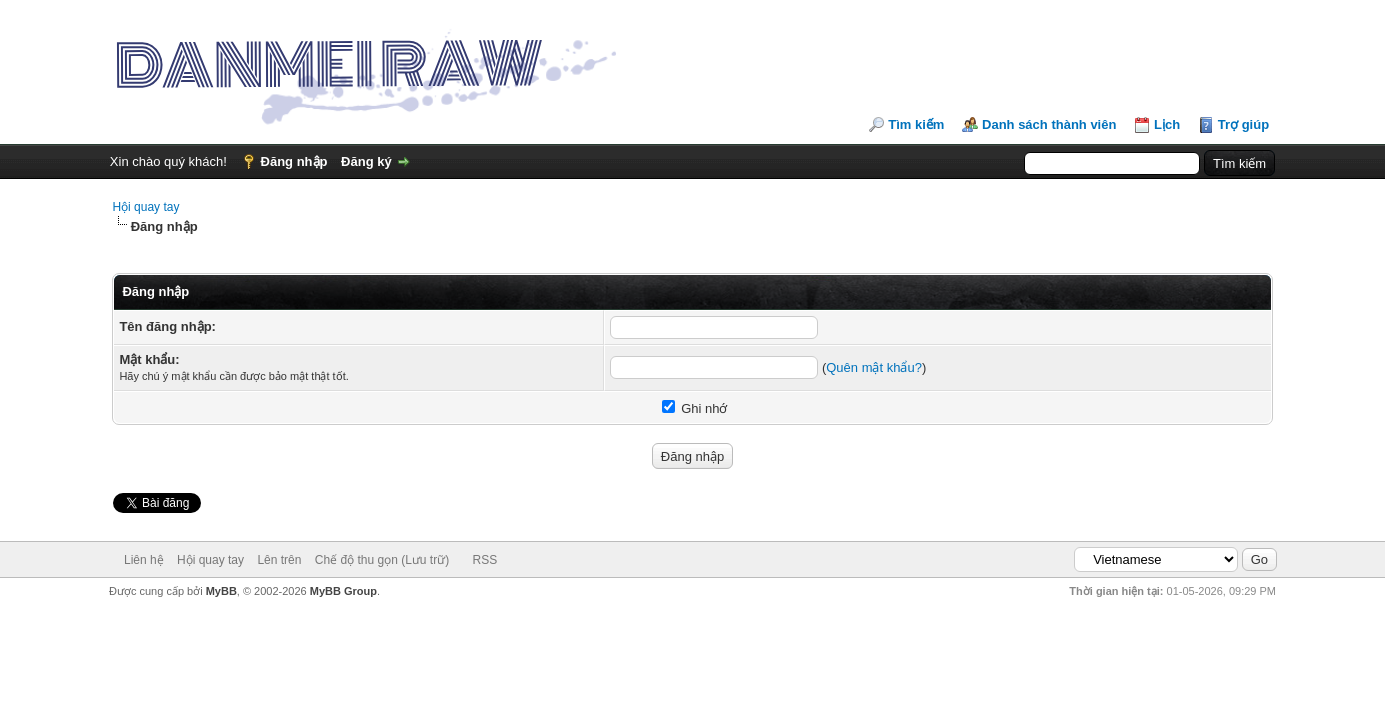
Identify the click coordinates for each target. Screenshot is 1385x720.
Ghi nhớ (695, 408)
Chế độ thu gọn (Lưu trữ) (382, 560)
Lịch (1167, 124)
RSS (485, 560)
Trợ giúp (1243, 124)
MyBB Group (343, 591)
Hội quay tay (145, 207)
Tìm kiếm (916, 124)
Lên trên (279, 560)
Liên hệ (144, 560)
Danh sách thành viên (1049, 124)
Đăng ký (366, 161)
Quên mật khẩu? (874, 367)
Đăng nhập (294, 161)
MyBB (221, 591)
